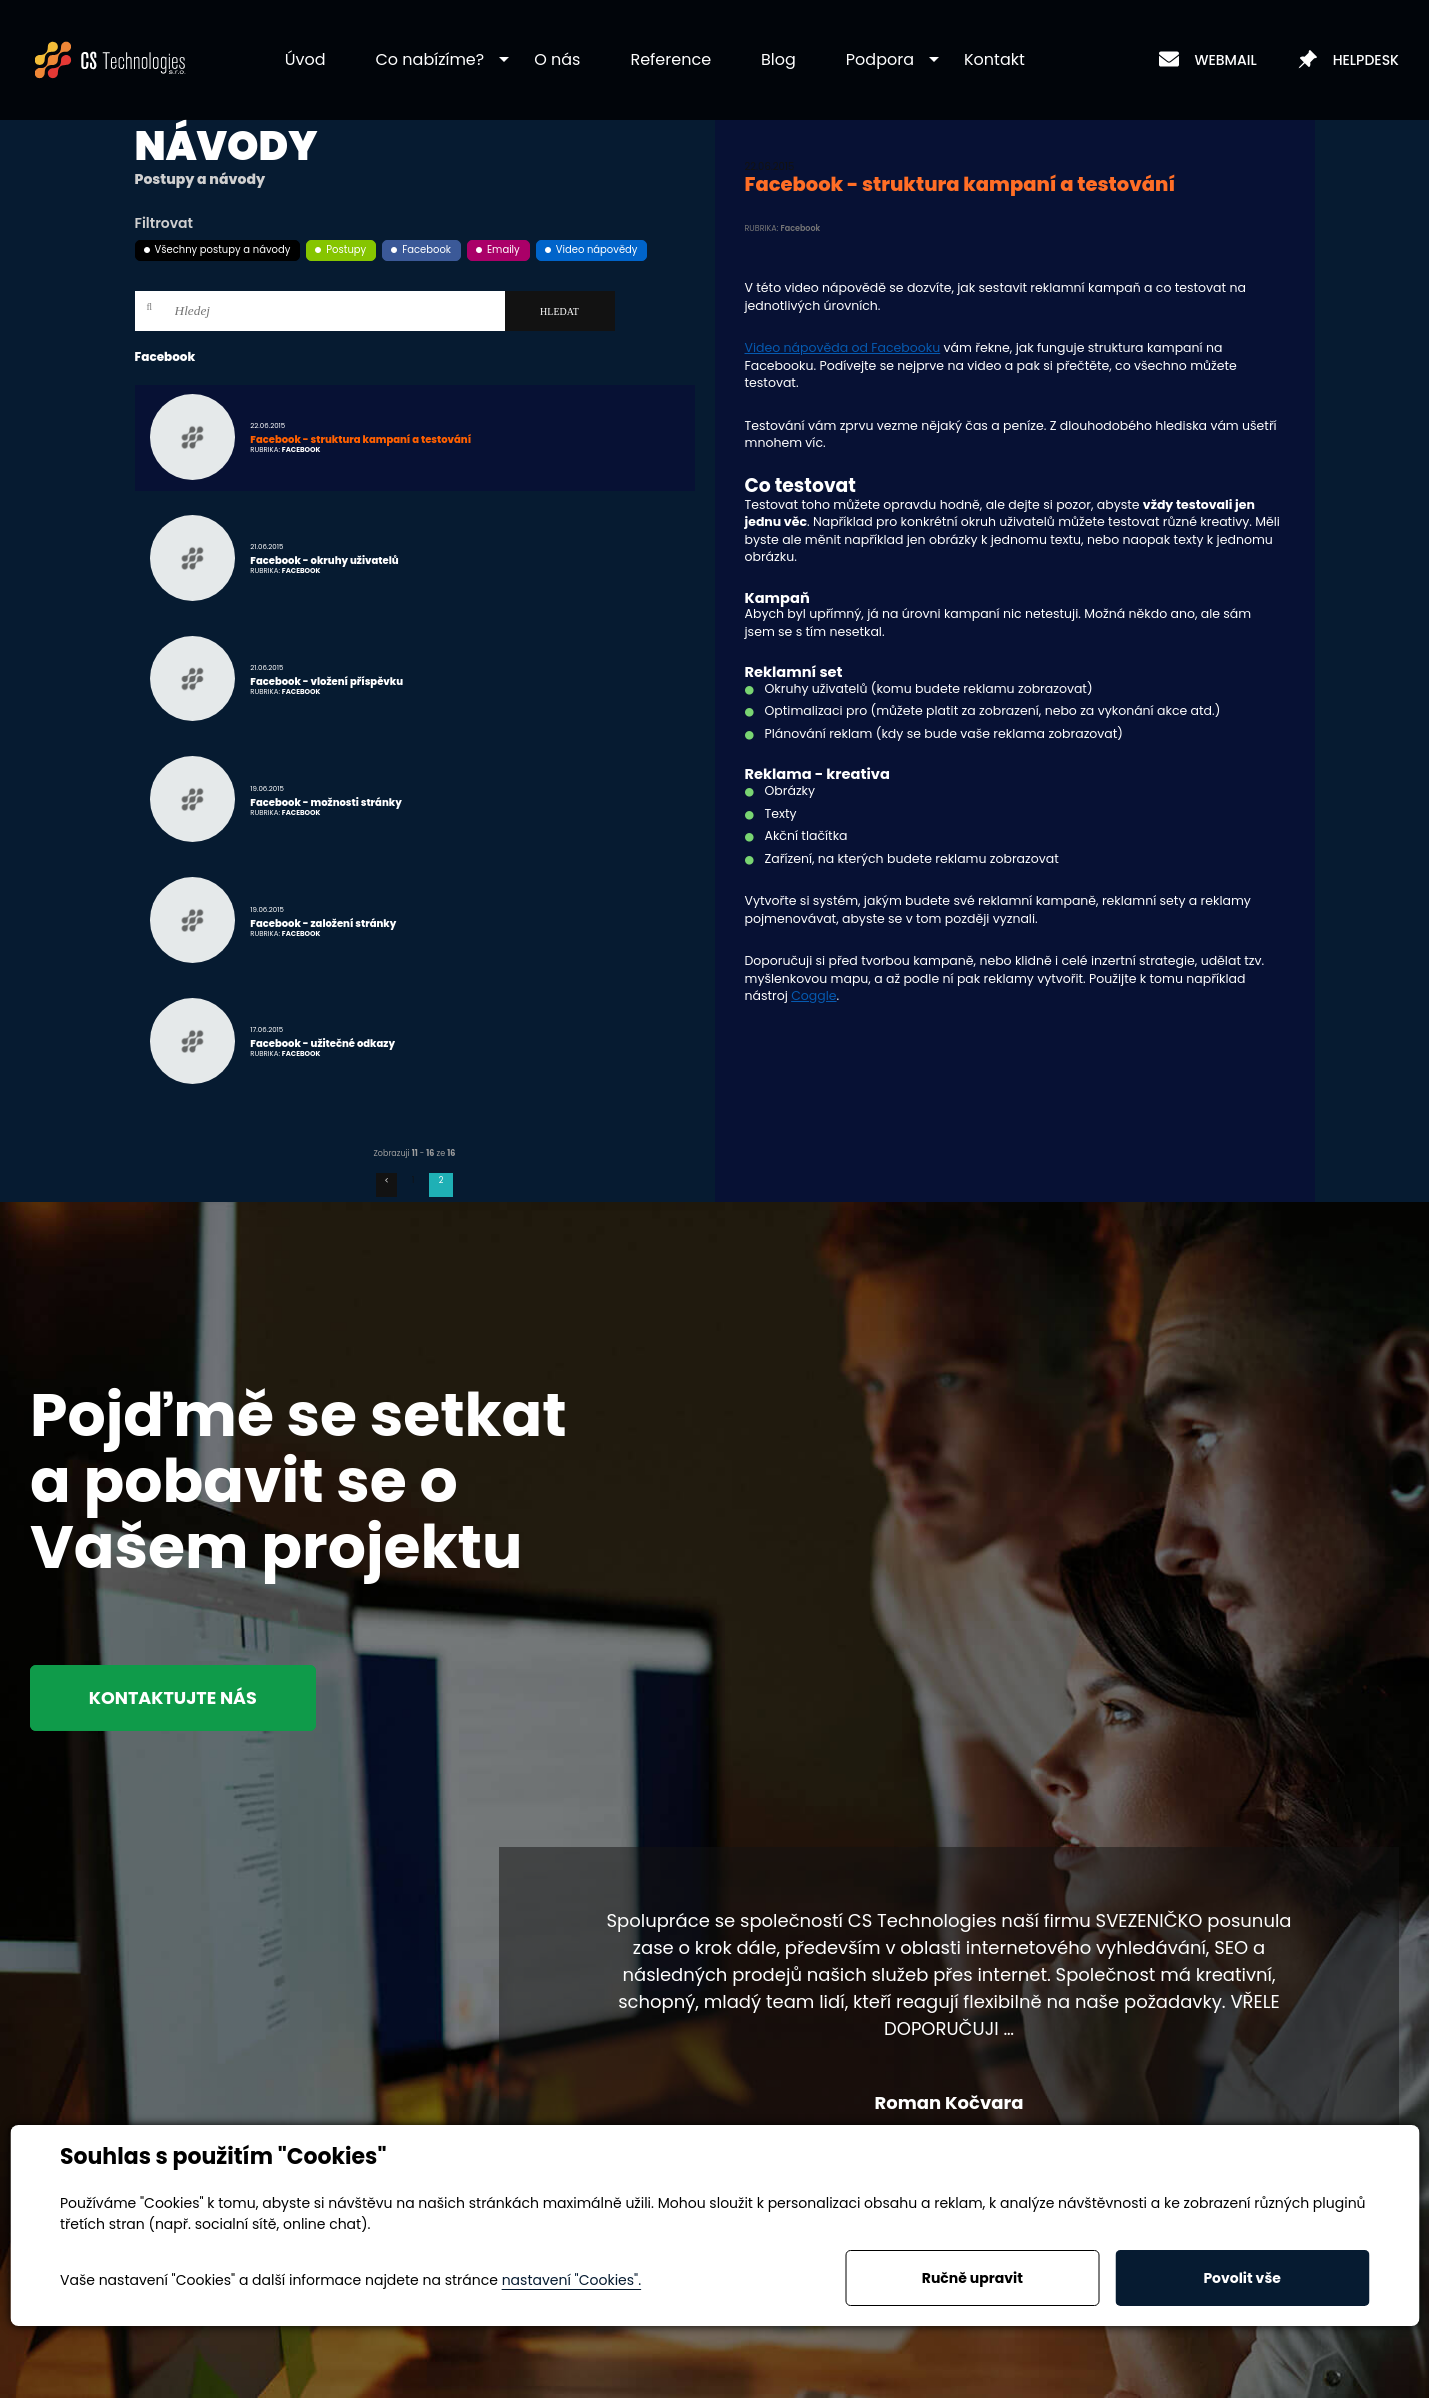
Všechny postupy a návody (223, 249)
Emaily (503, 249)
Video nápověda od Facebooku (843, 347)
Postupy (346, 249)
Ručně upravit (972, 2278)
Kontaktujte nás (182, 1698)
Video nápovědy (597, 249)
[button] (430, 60)
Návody (226, 146)
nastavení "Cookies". (571, 2280)
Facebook (426, 249)
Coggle (813, 995)
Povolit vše (1241, 2278)
